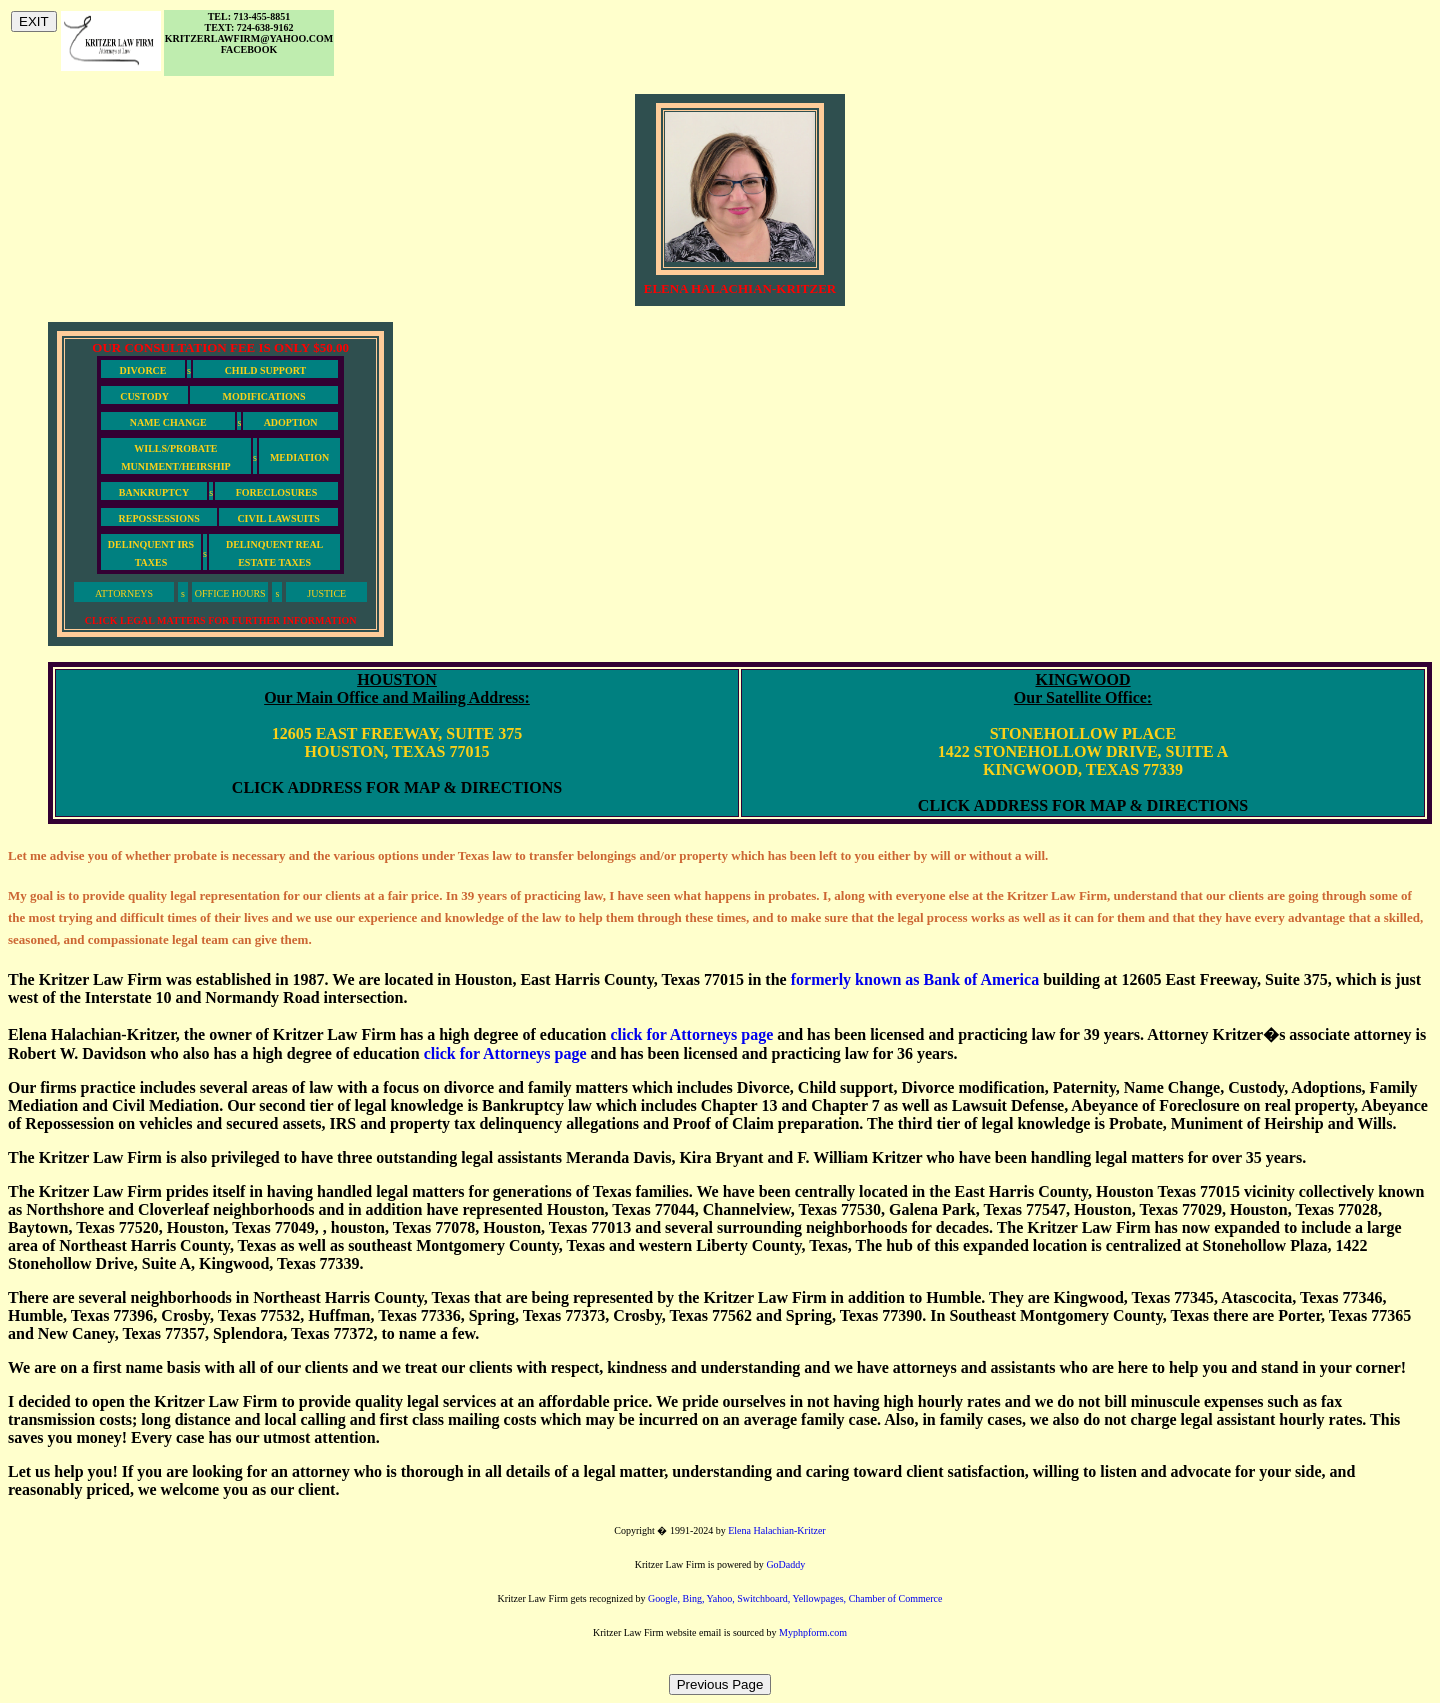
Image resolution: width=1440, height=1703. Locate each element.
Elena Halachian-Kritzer (776, 1530)
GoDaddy (785, 1564)
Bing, (694, 1598)
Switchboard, (764, 1598)
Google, (665, 1598)
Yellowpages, (820, 1598)
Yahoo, (722, 1598)
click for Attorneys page (691, 1034)
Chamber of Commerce (896, 1598)
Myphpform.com (813, 1632)
